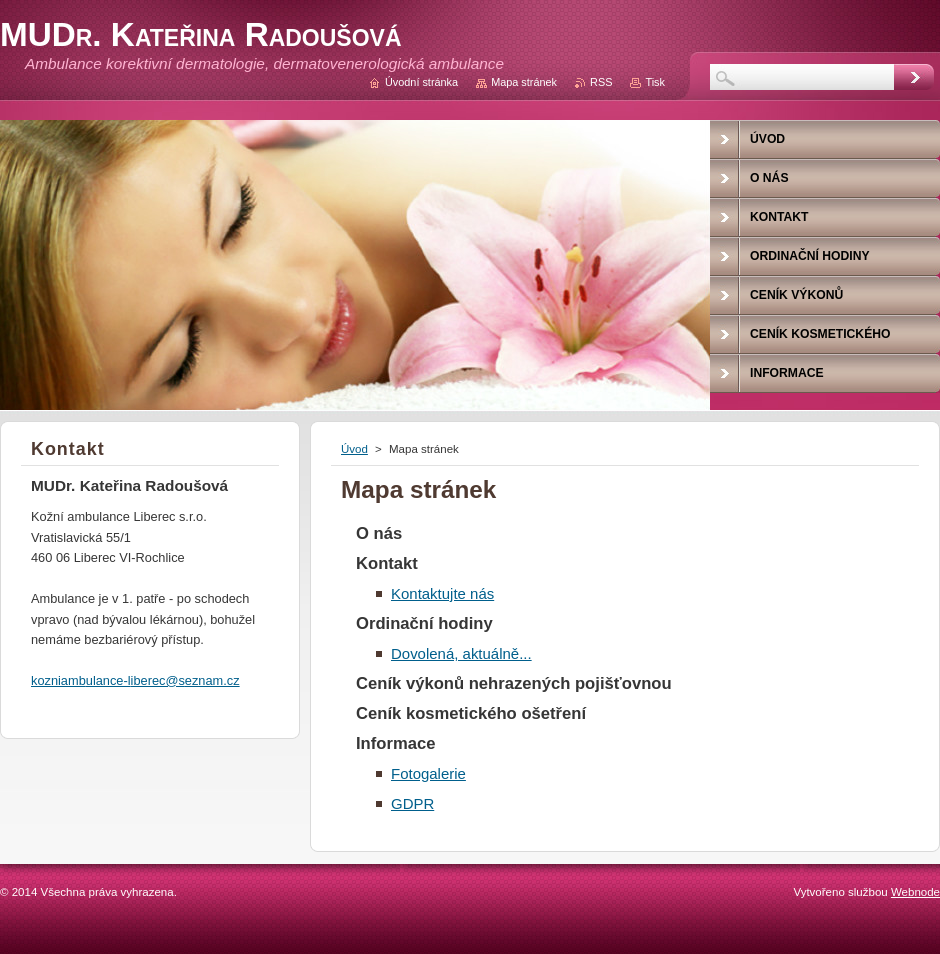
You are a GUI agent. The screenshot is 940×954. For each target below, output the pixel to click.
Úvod (354, 449)
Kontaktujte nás (442, 593)
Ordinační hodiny (424, 623)
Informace (395, 743)
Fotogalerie (428, 773)
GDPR (412, 803)
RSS (601, 82)
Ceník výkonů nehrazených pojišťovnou (514, 683)
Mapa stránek (524, 82)
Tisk (655, 82)
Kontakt (387, 563)
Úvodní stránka (421, 82)
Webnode (915, 892)
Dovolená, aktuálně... (461, 653)
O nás (379, 533)
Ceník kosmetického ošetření (471, 713)
